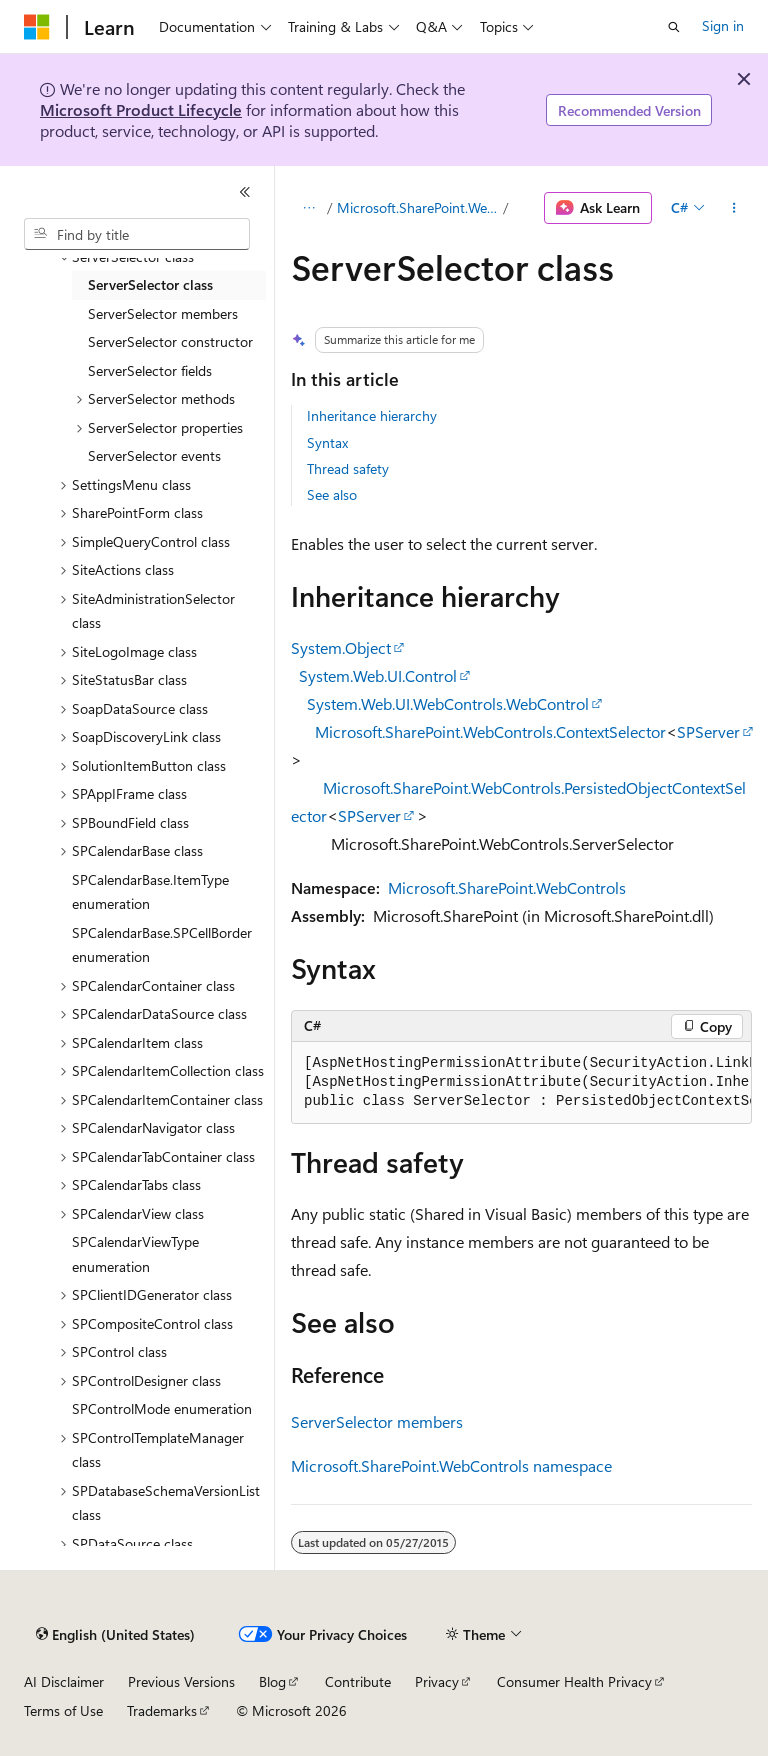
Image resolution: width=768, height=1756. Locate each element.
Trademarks (162, 1710)
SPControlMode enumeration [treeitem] (162, 1408)
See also (332, 494)
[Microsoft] (37, 27)
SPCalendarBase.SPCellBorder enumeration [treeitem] (162, 945)
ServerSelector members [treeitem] (163, 313)
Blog (272, 1681)
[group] (521, 1083)
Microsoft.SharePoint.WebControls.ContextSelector (490, 731)
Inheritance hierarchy (372, 415)
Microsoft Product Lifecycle (141, 109)
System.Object (341, 647)
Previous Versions (181, 1681)
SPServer (708, 731)
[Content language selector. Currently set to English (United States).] (115, 1635)
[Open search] (674, 27)
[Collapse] (245, 192)
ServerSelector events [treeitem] (154, 455)
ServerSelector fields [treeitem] (150, 370)
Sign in (723, 25)
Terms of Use (63, 1710)
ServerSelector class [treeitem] (150, 284)
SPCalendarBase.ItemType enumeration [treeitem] (150, 892)
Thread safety (348, 468)
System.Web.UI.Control (378, 675)
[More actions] (734, 208)
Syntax (327, 442)
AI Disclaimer (64, 1681)
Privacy (437, 1681)
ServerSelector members (377, 1421)
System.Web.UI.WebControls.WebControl (448, 703)
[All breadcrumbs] (308, 208)
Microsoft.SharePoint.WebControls (418, 207)
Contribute (358, 1681)
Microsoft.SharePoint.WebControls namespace (451, 1465)
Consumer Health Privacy (574, 1681)
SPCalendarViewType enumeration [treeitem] (135, 1254)
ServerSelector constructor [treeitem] (170, 341)
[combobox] (137, 234)
